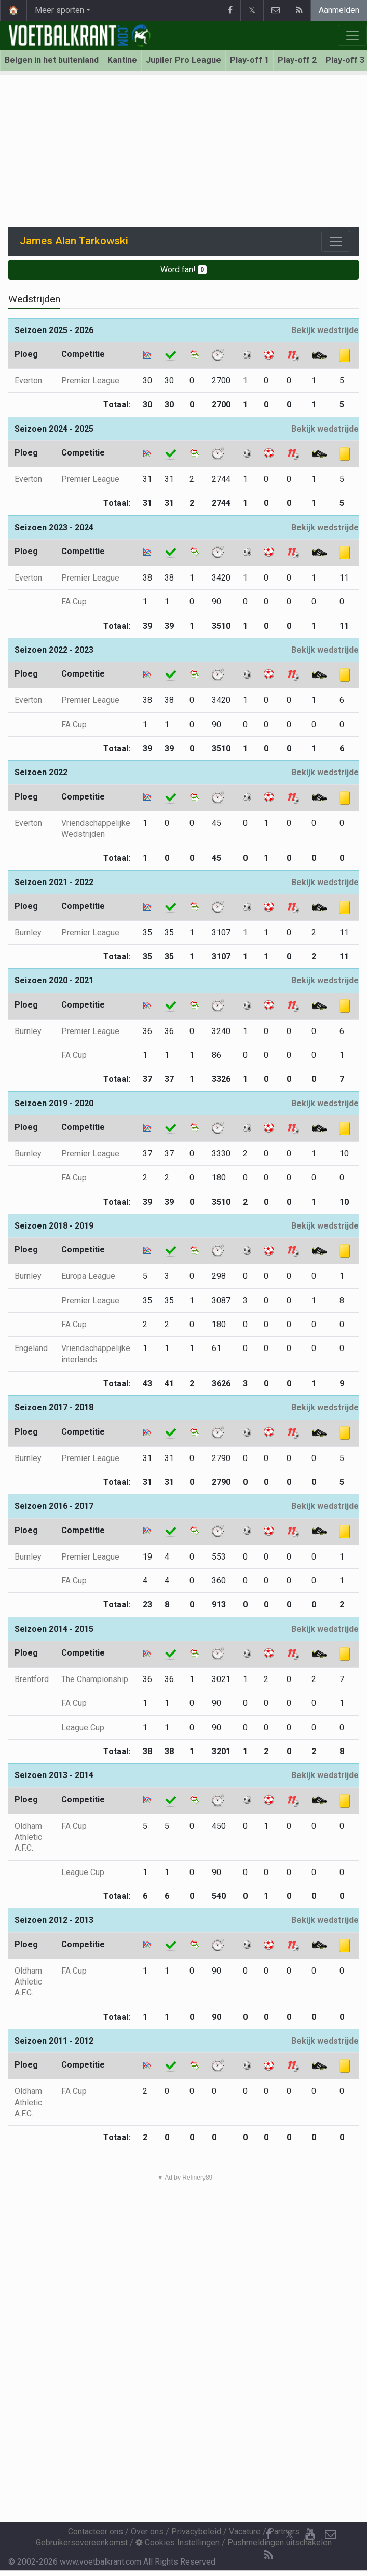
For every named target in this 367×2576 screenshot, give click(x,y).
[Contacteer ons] (330, 2534)
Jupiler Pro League (183, 60)
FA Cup (74, 602)
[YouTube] (310, 2534)
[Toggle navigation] (335, 241)
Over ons (147, 2532)
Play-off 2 (297, 60)
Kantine (122, 60)
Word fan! (183, 269)
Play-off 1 (249, 60)
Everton (28, 380)
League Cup (82, 1727)
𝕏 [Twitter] (289, 2534)
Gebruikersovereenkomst (82, 2542)
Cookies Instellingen (177, 2542)
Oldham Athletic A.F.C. (28, 1837)
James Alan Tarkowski (74, 241)
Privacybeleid (196, 2532)
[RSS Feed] (268, 2555)
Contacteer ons (95, 2532)
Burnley (28, 933)
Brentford (32, 1679)
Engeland (31, 1348)
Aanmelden (339, 10)
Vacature (245, 2532)
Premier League (90, 380)
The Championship (94, 1679)
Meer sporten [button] (59, 10)
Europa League (88, 1276)
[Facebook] (268, 2534)
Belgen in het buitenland (52, 60)
